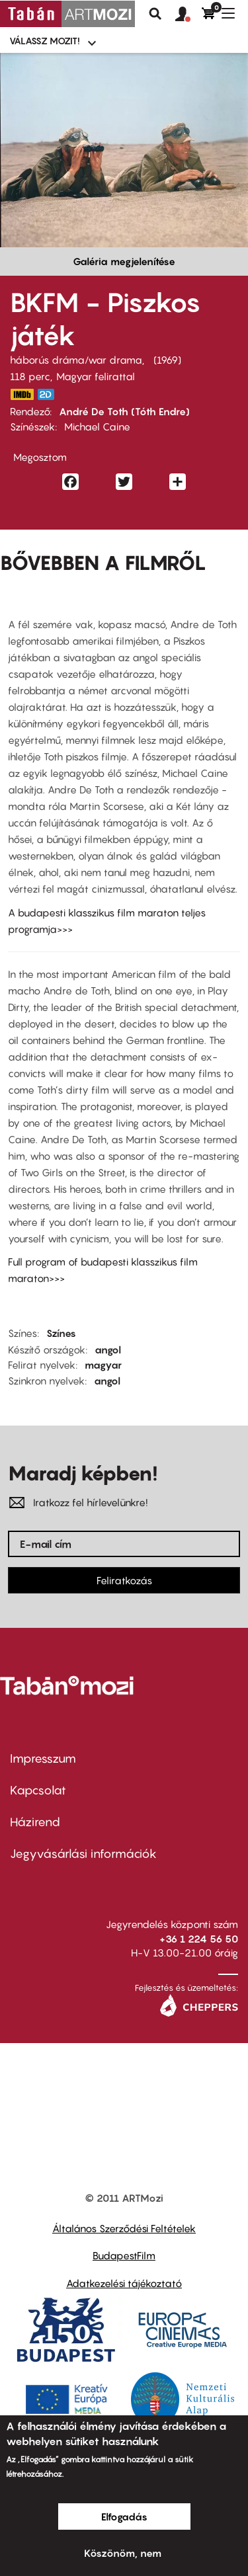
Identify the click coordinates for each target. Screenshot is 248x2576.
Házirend (35, 1822)
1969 (167, 360)
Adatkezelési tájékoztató (124, 2283)
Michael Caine (97, 426)
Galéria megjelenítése (124, 261)
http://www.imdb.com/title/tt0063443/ (22, 394)
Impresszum (43, 1758)
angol (108, 1349)
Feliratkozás (124, 1580)
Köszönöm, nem (122, 2553)
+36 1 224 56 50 (198, 1939)
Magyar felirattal (95, 376)
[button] (188, 14)
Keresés (155, 13)
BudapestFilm (124, 2255)
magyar (103, 1365)
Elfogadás (124, 2516)
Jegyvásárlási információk (83, 1854)
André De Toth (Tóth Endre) (124, 411)
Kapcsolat (38, 1790)
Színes (61, 1333)
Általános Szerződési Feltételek (124, 2228)
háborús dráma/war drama (76, 360)
